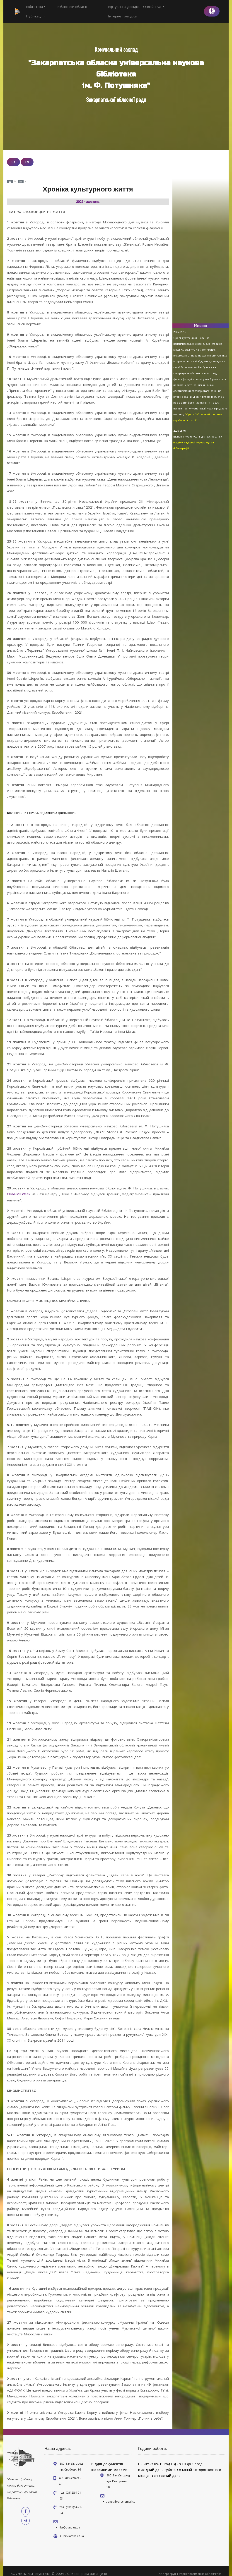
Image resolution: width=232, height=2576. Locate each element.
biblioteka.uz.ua (73, 2531)
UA (13, 157)
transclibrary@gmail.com (122, 2496)
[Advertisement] (200, 247)
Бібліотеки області (64, 9)
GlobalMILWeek (19, 1188)
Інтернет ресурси (184, 9)
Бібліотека (36, 9)
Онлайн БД (154, 9)
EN (27, 157)
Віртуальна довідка (124, 9)
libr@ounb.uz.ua (69, 2522)
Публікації (92, 9)
